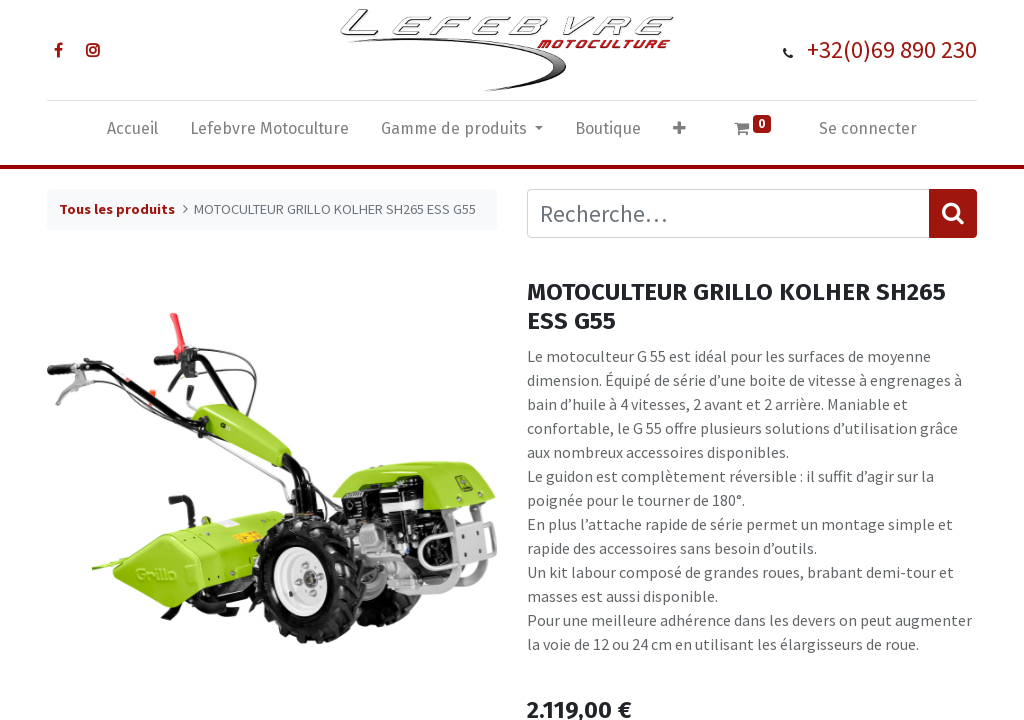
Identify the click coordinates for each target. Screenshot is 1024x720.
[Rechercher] (953, 213)
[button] (679, 133)
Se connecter (868, 128)
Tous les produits (117, 209)
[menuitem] (132, 133)
